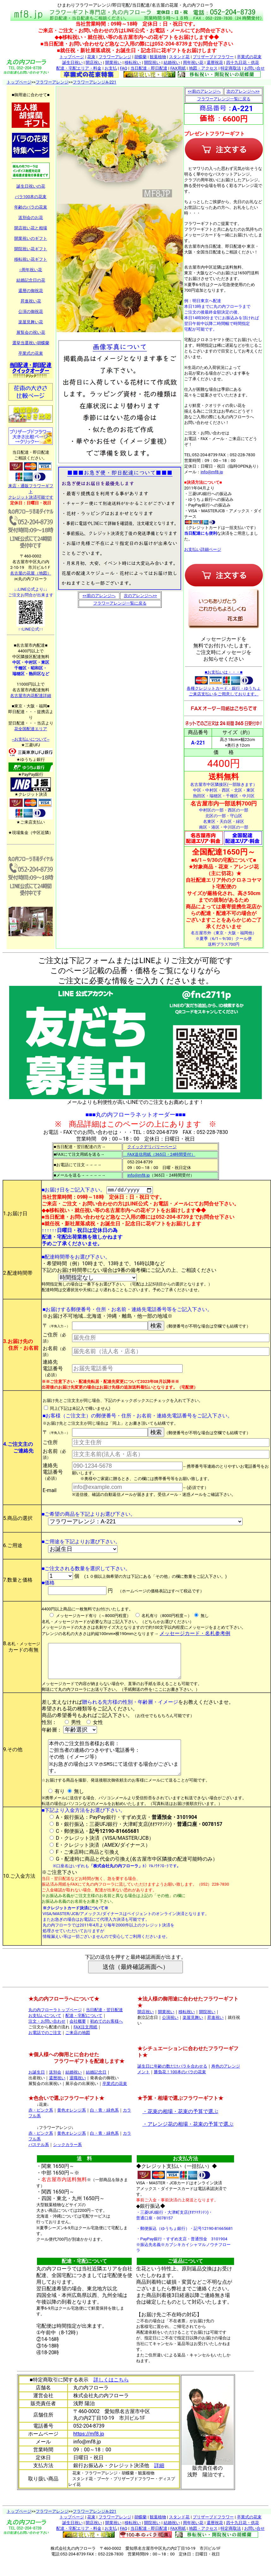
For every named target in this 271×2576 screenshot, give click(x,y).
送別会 (55, 2088)
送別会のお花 (30, 217)
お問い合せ (254, 68)
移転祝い (132, 62)
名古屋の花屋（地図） (30, 573)
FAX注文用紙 (85, 2043)
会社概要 (77, 2037)
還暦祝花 (215, 62)
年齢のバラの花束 (30, 207)
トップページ (71, 56)
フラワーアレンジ (115, 56)
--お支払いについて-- (30, 739)
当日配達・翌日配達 (104, 2026)
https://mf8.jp (88, 2450)
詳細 (159, 2482)
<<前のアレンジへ (98, 595)
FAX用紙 (178, 68)
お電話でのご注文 (44, 2049)
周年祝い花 (193, 62)
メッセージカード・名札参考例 (195, 1635)
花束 (91, 56)
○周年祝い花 (30, 269)
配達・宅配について (83, 2032)
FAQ (123, 68)
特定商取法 (230, 68)
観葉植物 (158, 56)
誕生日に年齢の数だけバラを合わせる (172, 2082)
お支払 (111, 68)
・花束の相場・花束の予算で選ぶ (180, 2128)
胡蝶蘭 (140, 56)
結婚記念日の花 (30, 280)
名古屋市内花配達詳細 (30, 695)
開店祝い (94, 62)
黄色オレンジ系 (71, 2126)
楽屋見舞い (193, 2034)
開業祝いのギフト (30, 238)
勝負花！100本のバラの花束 (180, 2088)
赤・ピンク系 (40, 2126)
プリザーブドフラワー (213, 56)
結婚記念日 (96, 2088)
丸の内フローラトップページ (55, 2026)
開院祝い (152, 62)
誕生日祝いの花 (30, 186)
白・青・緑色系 (104, 2126)
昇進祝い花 (31, 301)
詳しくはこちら (111, 2396)
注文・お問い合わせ (46, 2037)
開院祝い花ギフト (30, 248)
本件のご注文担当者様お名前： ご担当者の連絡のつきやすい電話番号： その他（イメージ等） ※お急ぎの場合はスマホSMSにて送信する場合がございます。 (116, 1770)
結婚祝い (172, 62)
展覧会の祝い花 (30, 332)
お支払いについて (44, 2032)
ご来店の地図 (77, 2049)
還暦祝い (57, 2094)
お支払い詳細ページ (202, 549)
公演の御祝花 (30, 311)
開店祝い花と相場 (30, 228)
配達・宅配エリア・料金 (78, 68)
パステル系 (38, 2161)
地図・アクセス (203, 68)
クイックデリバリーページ (152, 1146)
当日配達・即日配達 (148, 68)
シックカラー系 (67, 2161)
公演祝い (170, 2034)
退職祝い (77, 2094)
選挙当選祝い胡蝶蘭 (30, 342)
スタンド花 (179, 56)
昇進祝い (215, 2034)
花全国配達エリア (30, 728)
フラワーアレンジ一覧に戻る (120, 603)
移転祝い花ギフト (30, 259)
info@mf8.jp (212, 472)
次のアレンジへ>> (140, 595)
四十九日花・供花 (242, 62)
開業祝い (113, 62)
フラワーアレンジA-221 (94, 82)
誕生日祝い (72, 62)
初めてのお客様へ (106, 2037)
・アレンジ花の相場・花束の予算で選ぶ (187, 2140)
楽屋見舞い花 (30, 322)
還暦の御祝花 (30, 290)
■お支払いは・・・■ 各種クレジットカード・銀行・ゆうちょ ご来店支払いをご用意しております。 (224, 683)
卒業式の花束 (249, 56)
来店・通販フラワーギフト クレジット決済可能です (30, 489)
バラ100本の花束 (30, 196)
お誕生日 (36, 2088)
